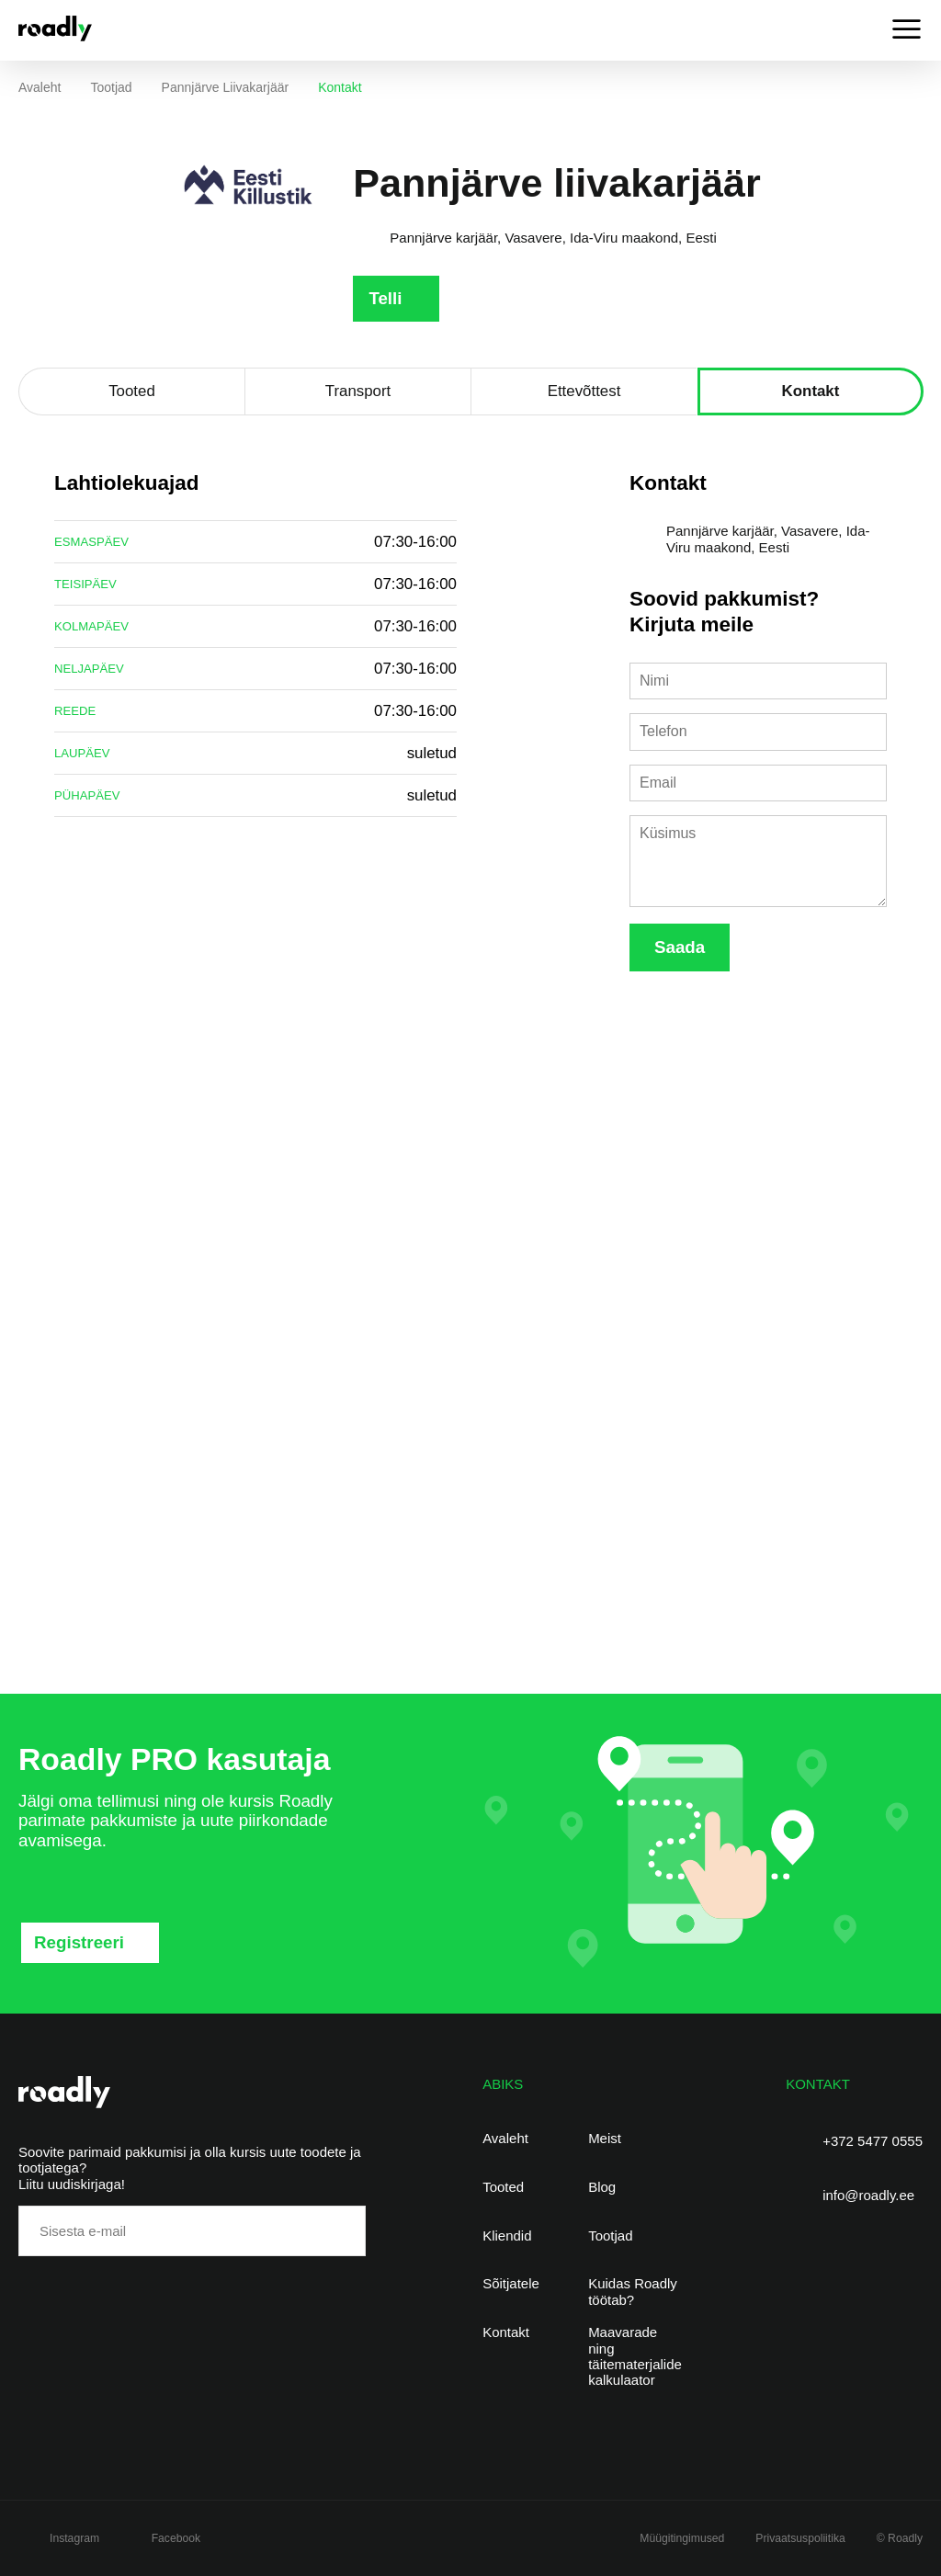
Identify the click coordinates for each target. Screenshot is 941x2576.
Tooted (131, 391)
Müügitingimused (682, 2538)
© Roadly (900, 2538)
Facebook (176, 2538)
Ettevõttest (584, 391)
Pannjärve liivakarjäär (225, 87)
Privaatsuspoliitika (800, 2538)
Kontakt (811, 391)
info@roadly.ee (868, 2195)
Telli (385, 298)
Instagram (74, 2538)
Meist (604, 2138)
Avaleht (39, 87)
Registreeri (79, 1942)
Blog (602, 2187)
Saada (679, 947)
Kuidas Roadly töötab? (632, 2291)
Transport (358, 391)
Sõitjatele (510, 2283)
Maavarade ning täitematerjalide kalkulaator (635, 2356)
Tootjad (110, 87)
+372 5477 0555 (872, 2141)
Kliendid (506, 2235)
